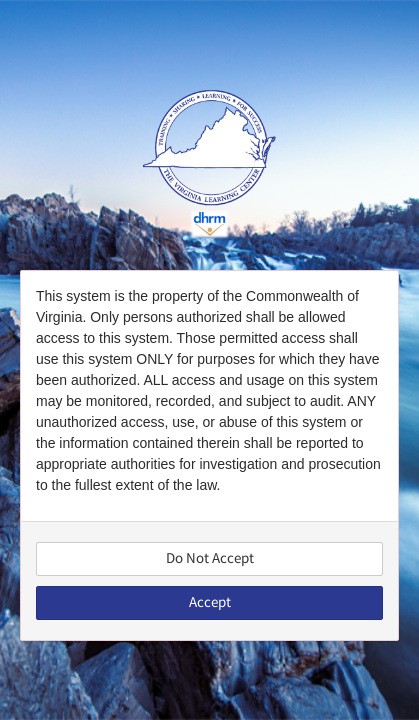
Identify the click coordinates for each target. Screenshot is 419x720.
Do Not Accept (210, 558)
